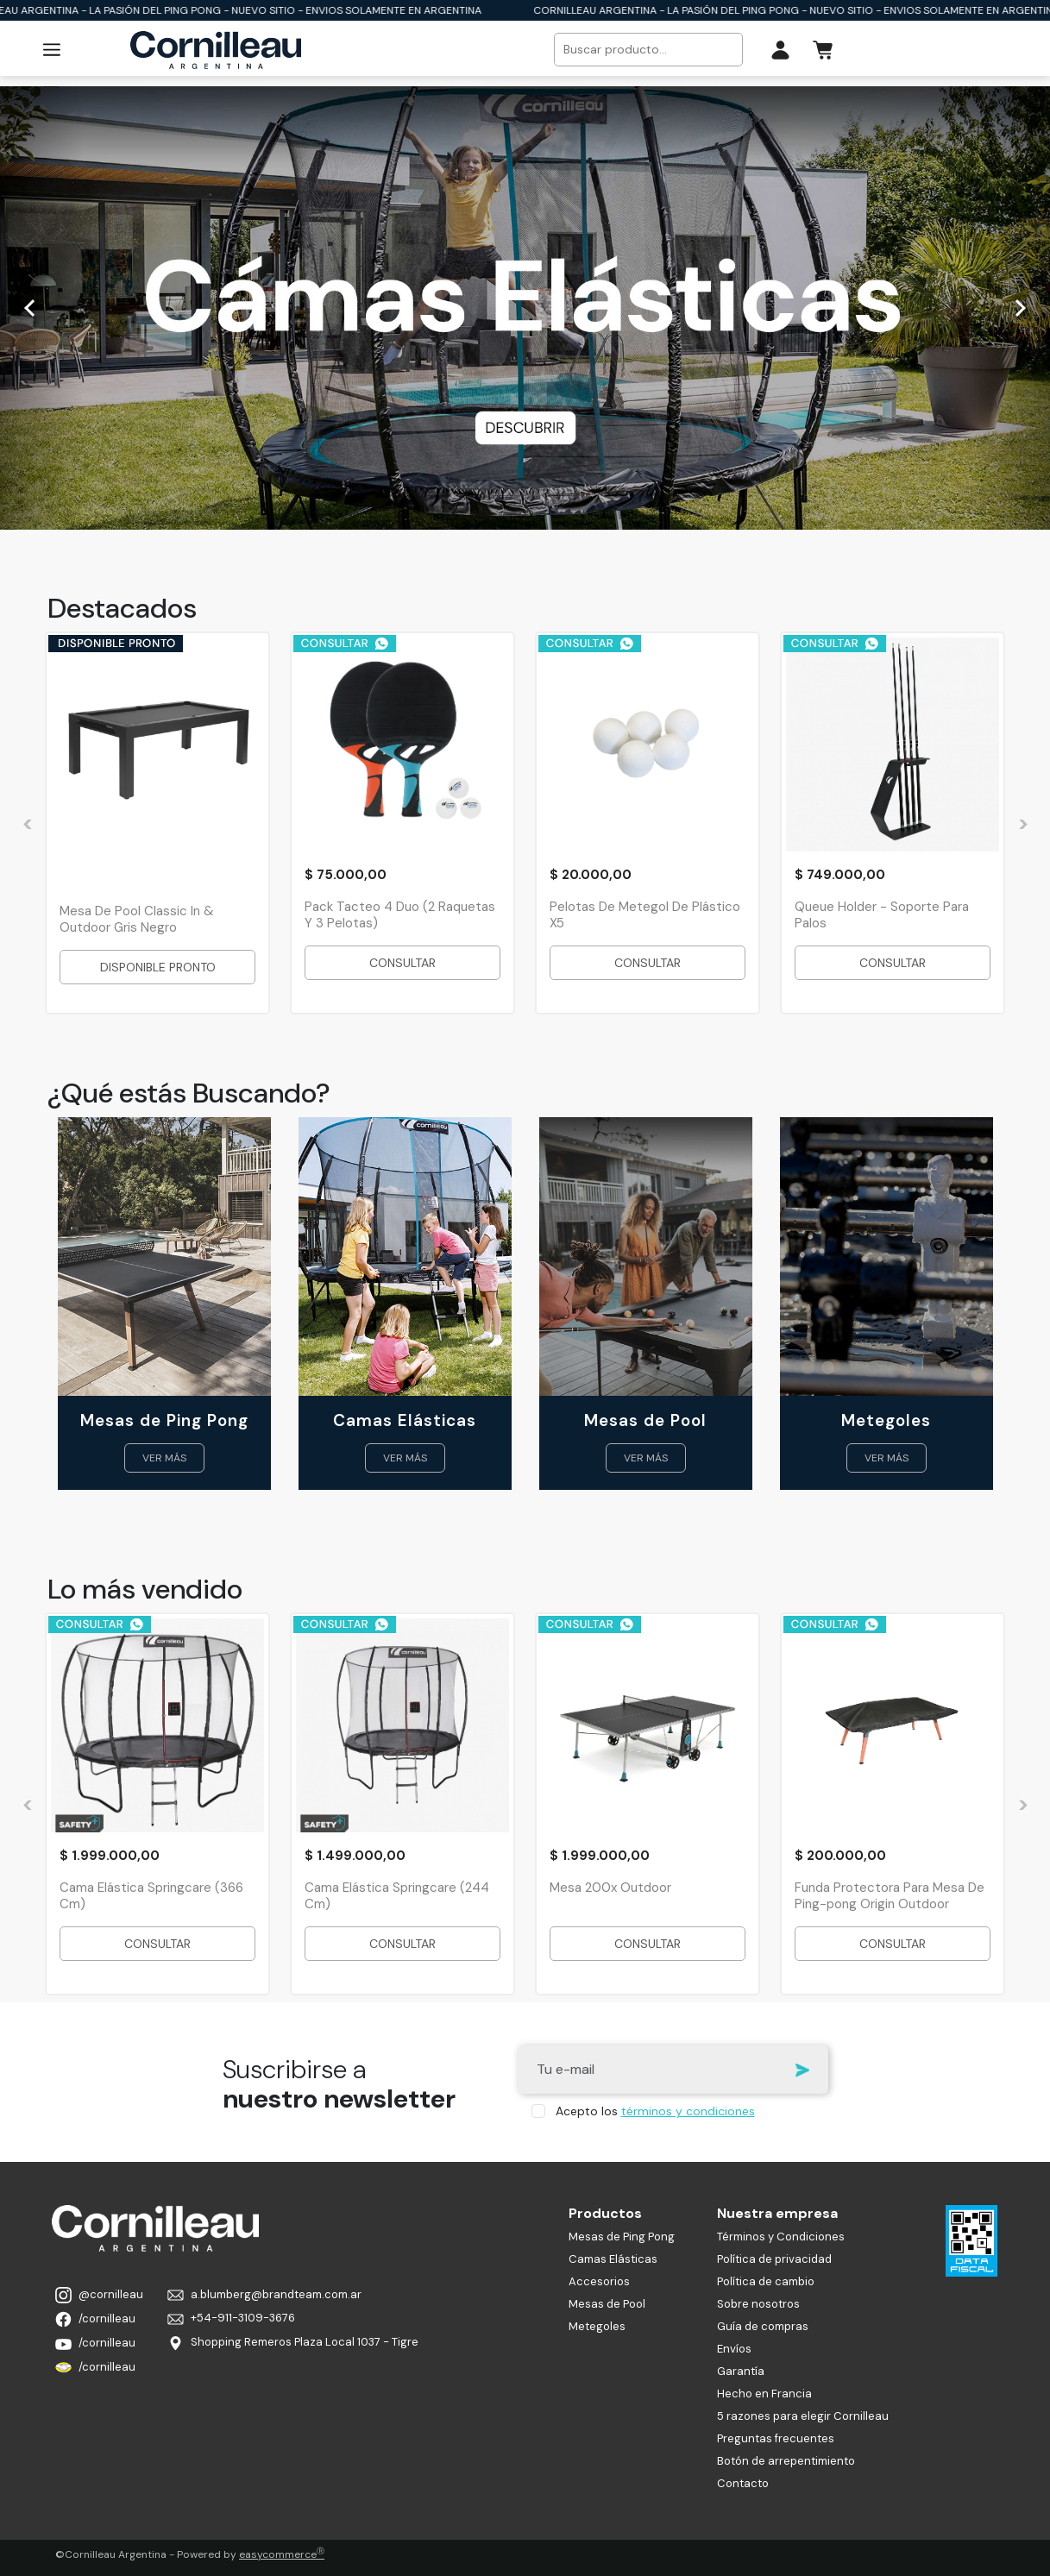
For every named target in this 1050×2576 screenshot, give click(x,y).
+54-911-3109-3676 (231, 2317)
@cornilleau (99, 2295)
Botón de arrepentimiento (786, 2460)
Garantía (740, 2371)
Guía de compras (762, 2326)
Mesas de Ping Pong (622, 2236)
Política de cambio (765, 2281)
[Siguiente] (1017, 308)
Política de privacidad (774, 2259)
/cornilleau (95, 2319)
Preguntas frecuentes (775, 2438)
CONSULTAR (402, 963)
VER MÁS (164, 1458)
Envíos (734, 2348)
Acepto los (655, 2111)
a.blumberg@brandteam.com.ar (264, 2294)
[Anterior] (33, 308)
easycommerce (281, 2554)
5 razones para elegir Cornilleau (803, 2416)
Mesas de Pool (607, 2303)
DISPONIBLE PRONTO (157, 967)
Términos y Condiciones (781, 2236)
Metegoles (597, 2326)
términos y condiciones (688, 2111)
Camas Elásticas (613, 2259)
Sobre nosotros (758, 2303)
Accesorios (599, 2281)
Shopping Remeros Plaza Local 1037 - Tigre (292, 2343)
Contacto (743, 2483)
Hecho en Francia (764, 2393)
